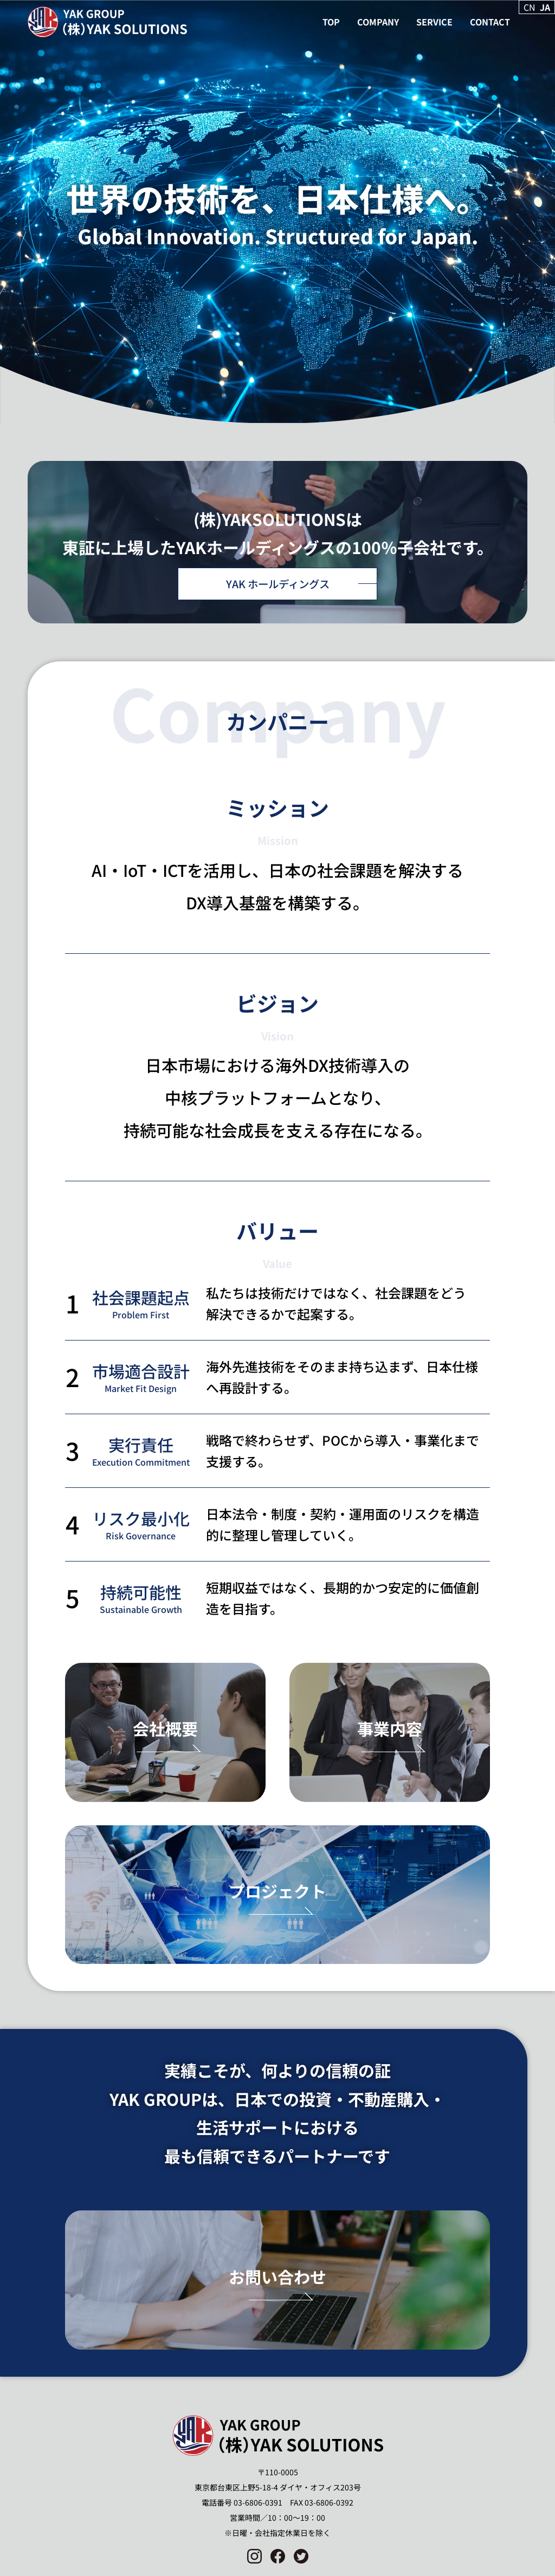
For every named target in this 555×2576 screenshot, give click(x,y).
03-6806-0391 (258, 2502)
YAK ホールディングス (278, 583)
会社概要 (165, 1728)
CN (529, 7)
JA (545, 7)
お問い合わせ (277, 2276)
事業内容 (389, 1728)
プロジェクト (277, 1891)
